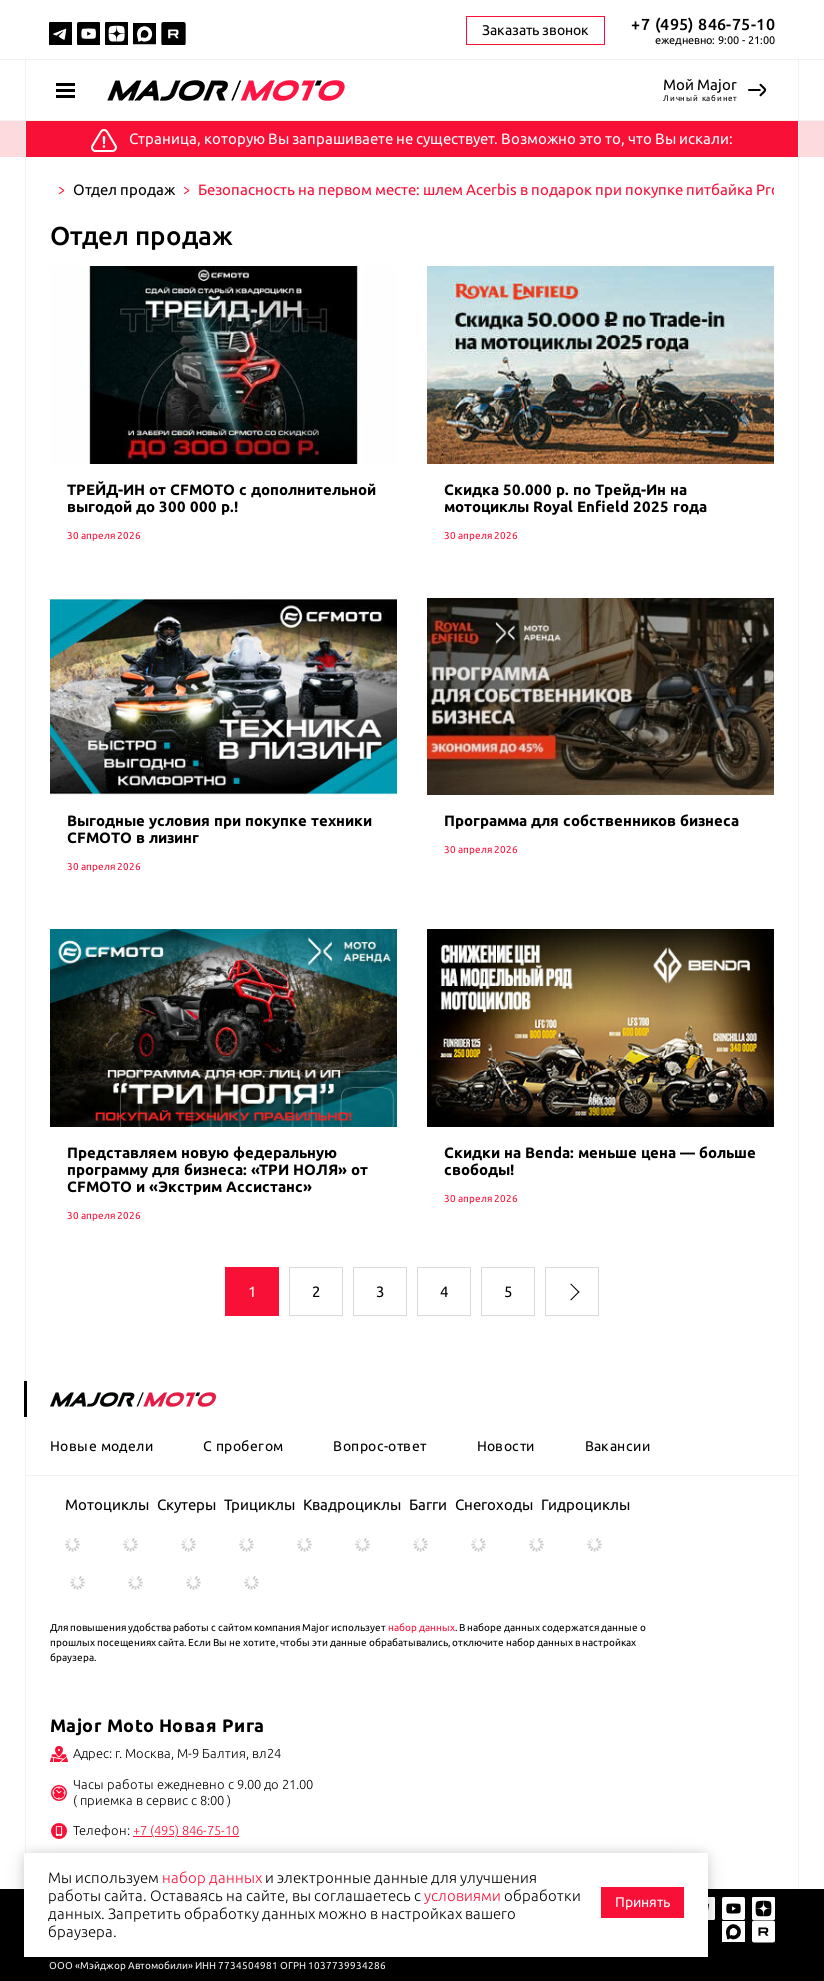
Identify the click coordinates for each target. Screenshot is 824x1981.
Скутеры (186, 1504)
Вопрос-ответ (379, 1446)
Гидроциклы (585, 1504)
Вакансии (617, 1446)
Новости (506, 1446)
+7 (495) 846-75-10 (703, 24)
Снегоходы (494, 1504)
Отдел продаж (124, 189)
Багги (428, 1504)
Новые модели (101, 1446)
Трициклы (259, 1504)
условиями (462, 1895)
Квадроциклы (352, 1504)
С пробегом (243, 1446)
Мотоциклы (107, 1504)
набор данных (421, 1627)
